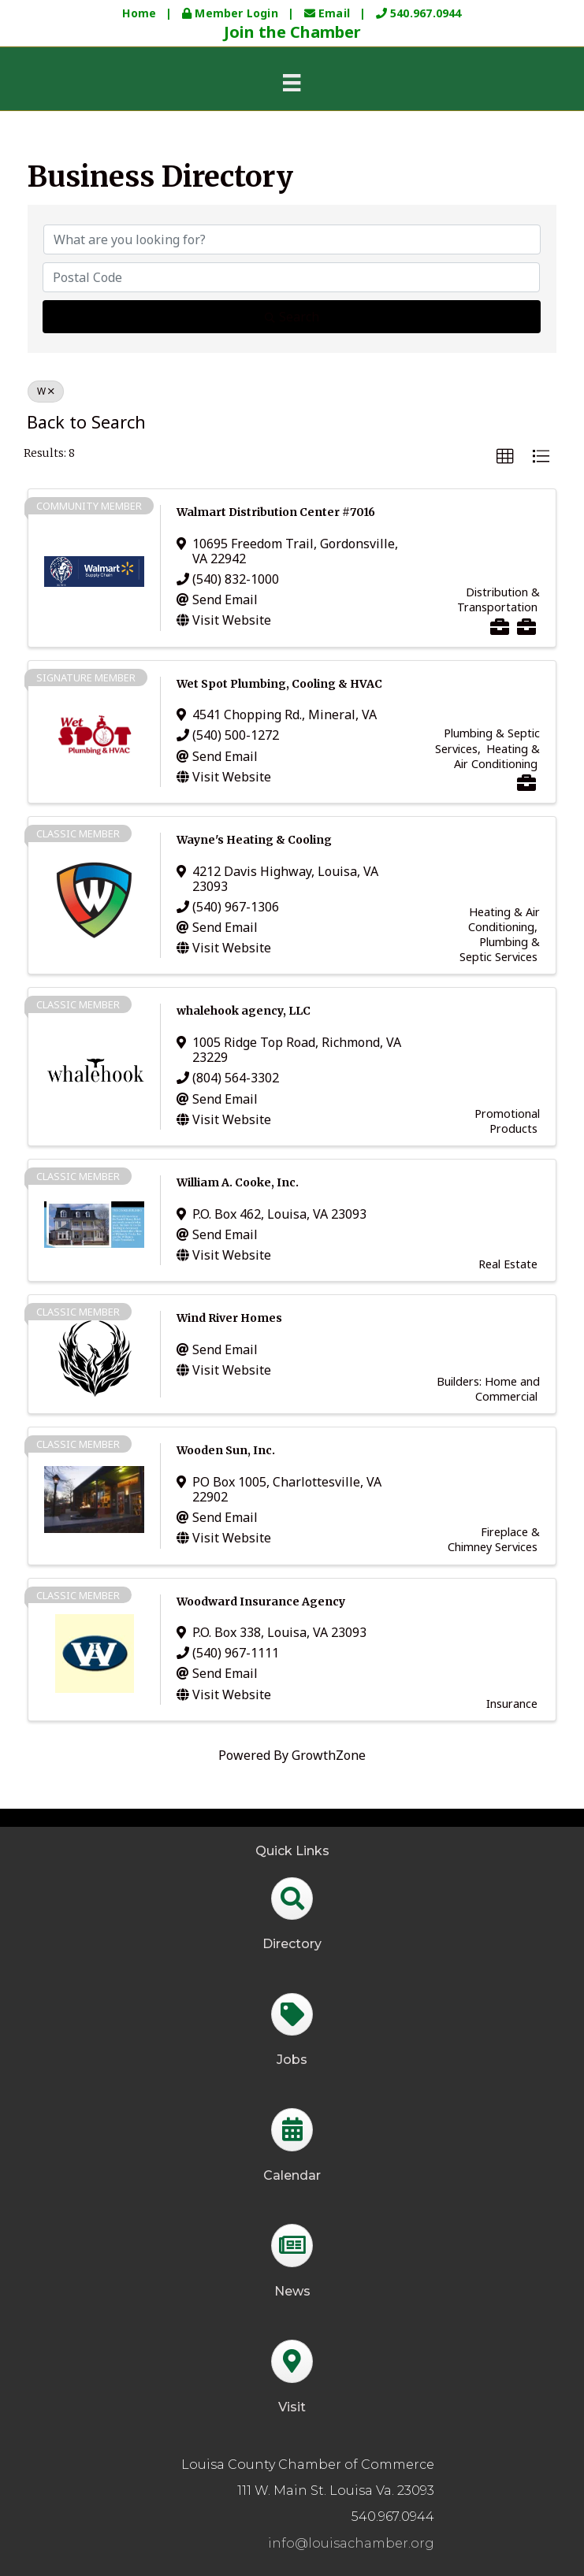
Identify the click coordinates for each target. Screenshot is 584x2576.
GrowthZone (329, 1755)
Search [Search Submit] (292, 316)
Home (139, 13)
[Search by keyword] (292, 239)
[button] (505, 457)
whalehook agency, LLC (244, 1011)
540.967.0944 (419, 13)
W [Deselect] (45, 391)
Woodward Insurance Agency (261, 1601)
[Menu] (291, 82)
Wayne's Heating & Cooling (254, 840)
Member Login (231, 13)
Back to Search (86, 421)
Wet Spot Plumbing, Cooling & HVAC (279, 684)
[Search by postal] (291, 277)
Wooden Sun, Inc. (226, 1450)
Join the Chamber (292, 32)
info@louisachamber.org (351, 2543)
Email (329, 13)
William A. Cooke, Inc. (238, 1182)
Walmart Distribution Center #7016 (276, 512)
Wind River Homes (229, 1318)
